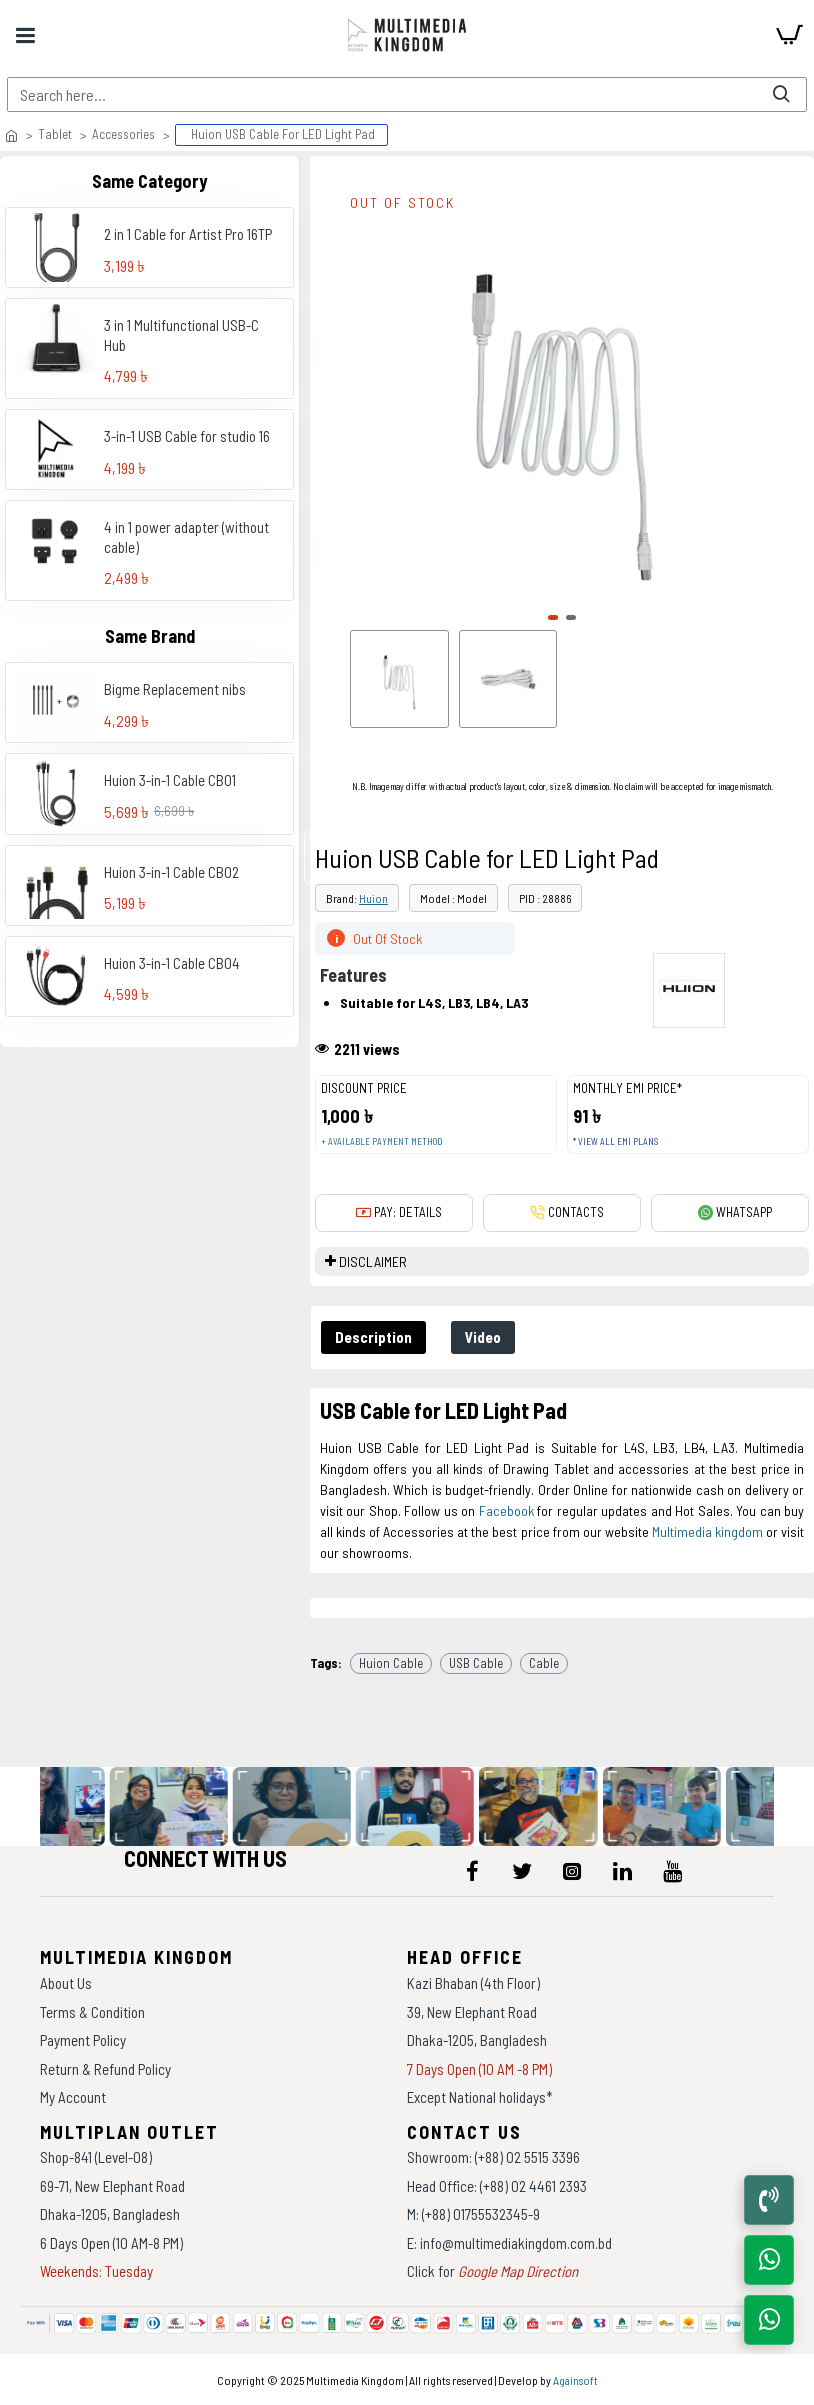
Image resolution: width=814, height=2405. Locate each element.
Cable (544, 1663)
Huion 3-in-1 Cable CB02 (171, 872)
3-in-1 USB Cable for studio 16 (187, 436)
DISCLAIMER (373, 1261)
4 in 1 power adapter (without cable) (186, 537)
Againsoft (575, 2380)
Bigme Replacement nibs (175, 689)
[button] (553, 617)
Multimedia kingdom (707, 1531)
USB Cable (476, 1663)
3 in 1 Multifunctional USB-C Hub (181, 335)
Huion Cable (391, 1663)
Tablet (55, 134)
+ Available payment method (381, 1141)
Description (373, 1337)
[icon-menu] (472, 1871)
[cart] (789, 35)
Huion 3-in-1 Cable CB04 (172, 963)
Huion (373, 898)
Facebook (506, 1510)
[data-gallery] (173, 1806)
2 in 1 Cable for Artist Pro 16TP (188, 234)
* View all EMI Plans (615, 1141)
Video (483, 1337)
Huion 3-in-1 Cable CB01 (170, 780)
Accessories (123, 134)
